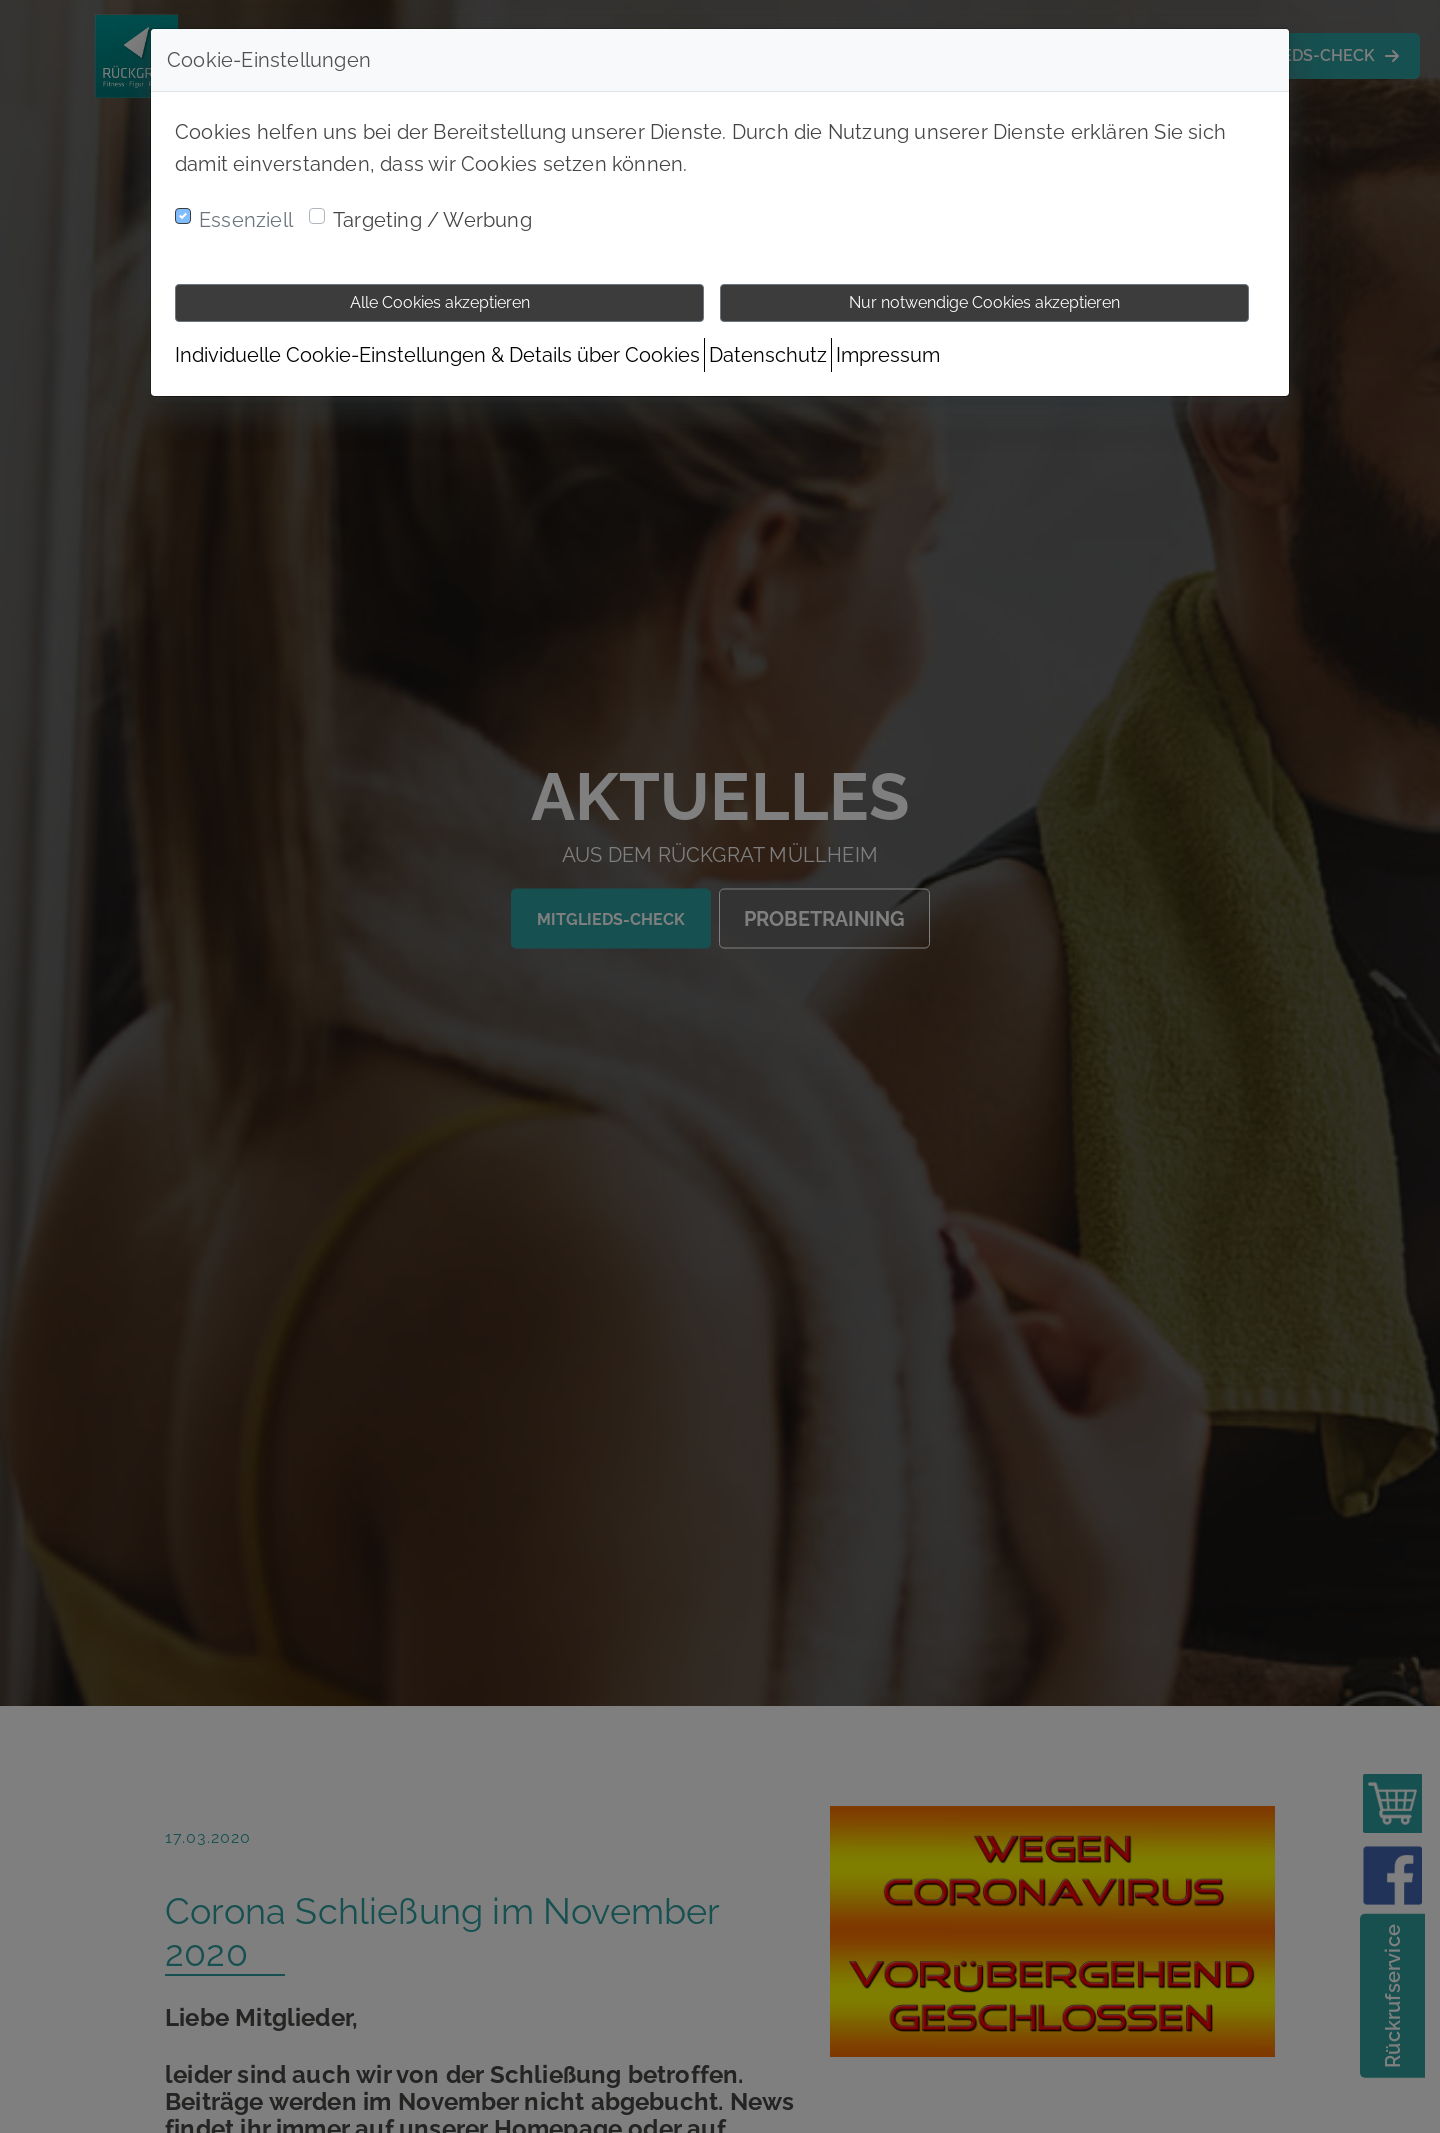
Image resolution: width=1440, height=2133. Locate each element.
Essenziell (246, 220)
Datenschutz (768, 355)
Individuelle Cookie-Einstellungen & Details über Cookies (437, 355)
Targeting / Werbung (432, 220)
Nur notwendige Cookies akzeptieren (984, 302)
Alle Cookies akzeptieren (440, 302)
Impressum (888, 355)
